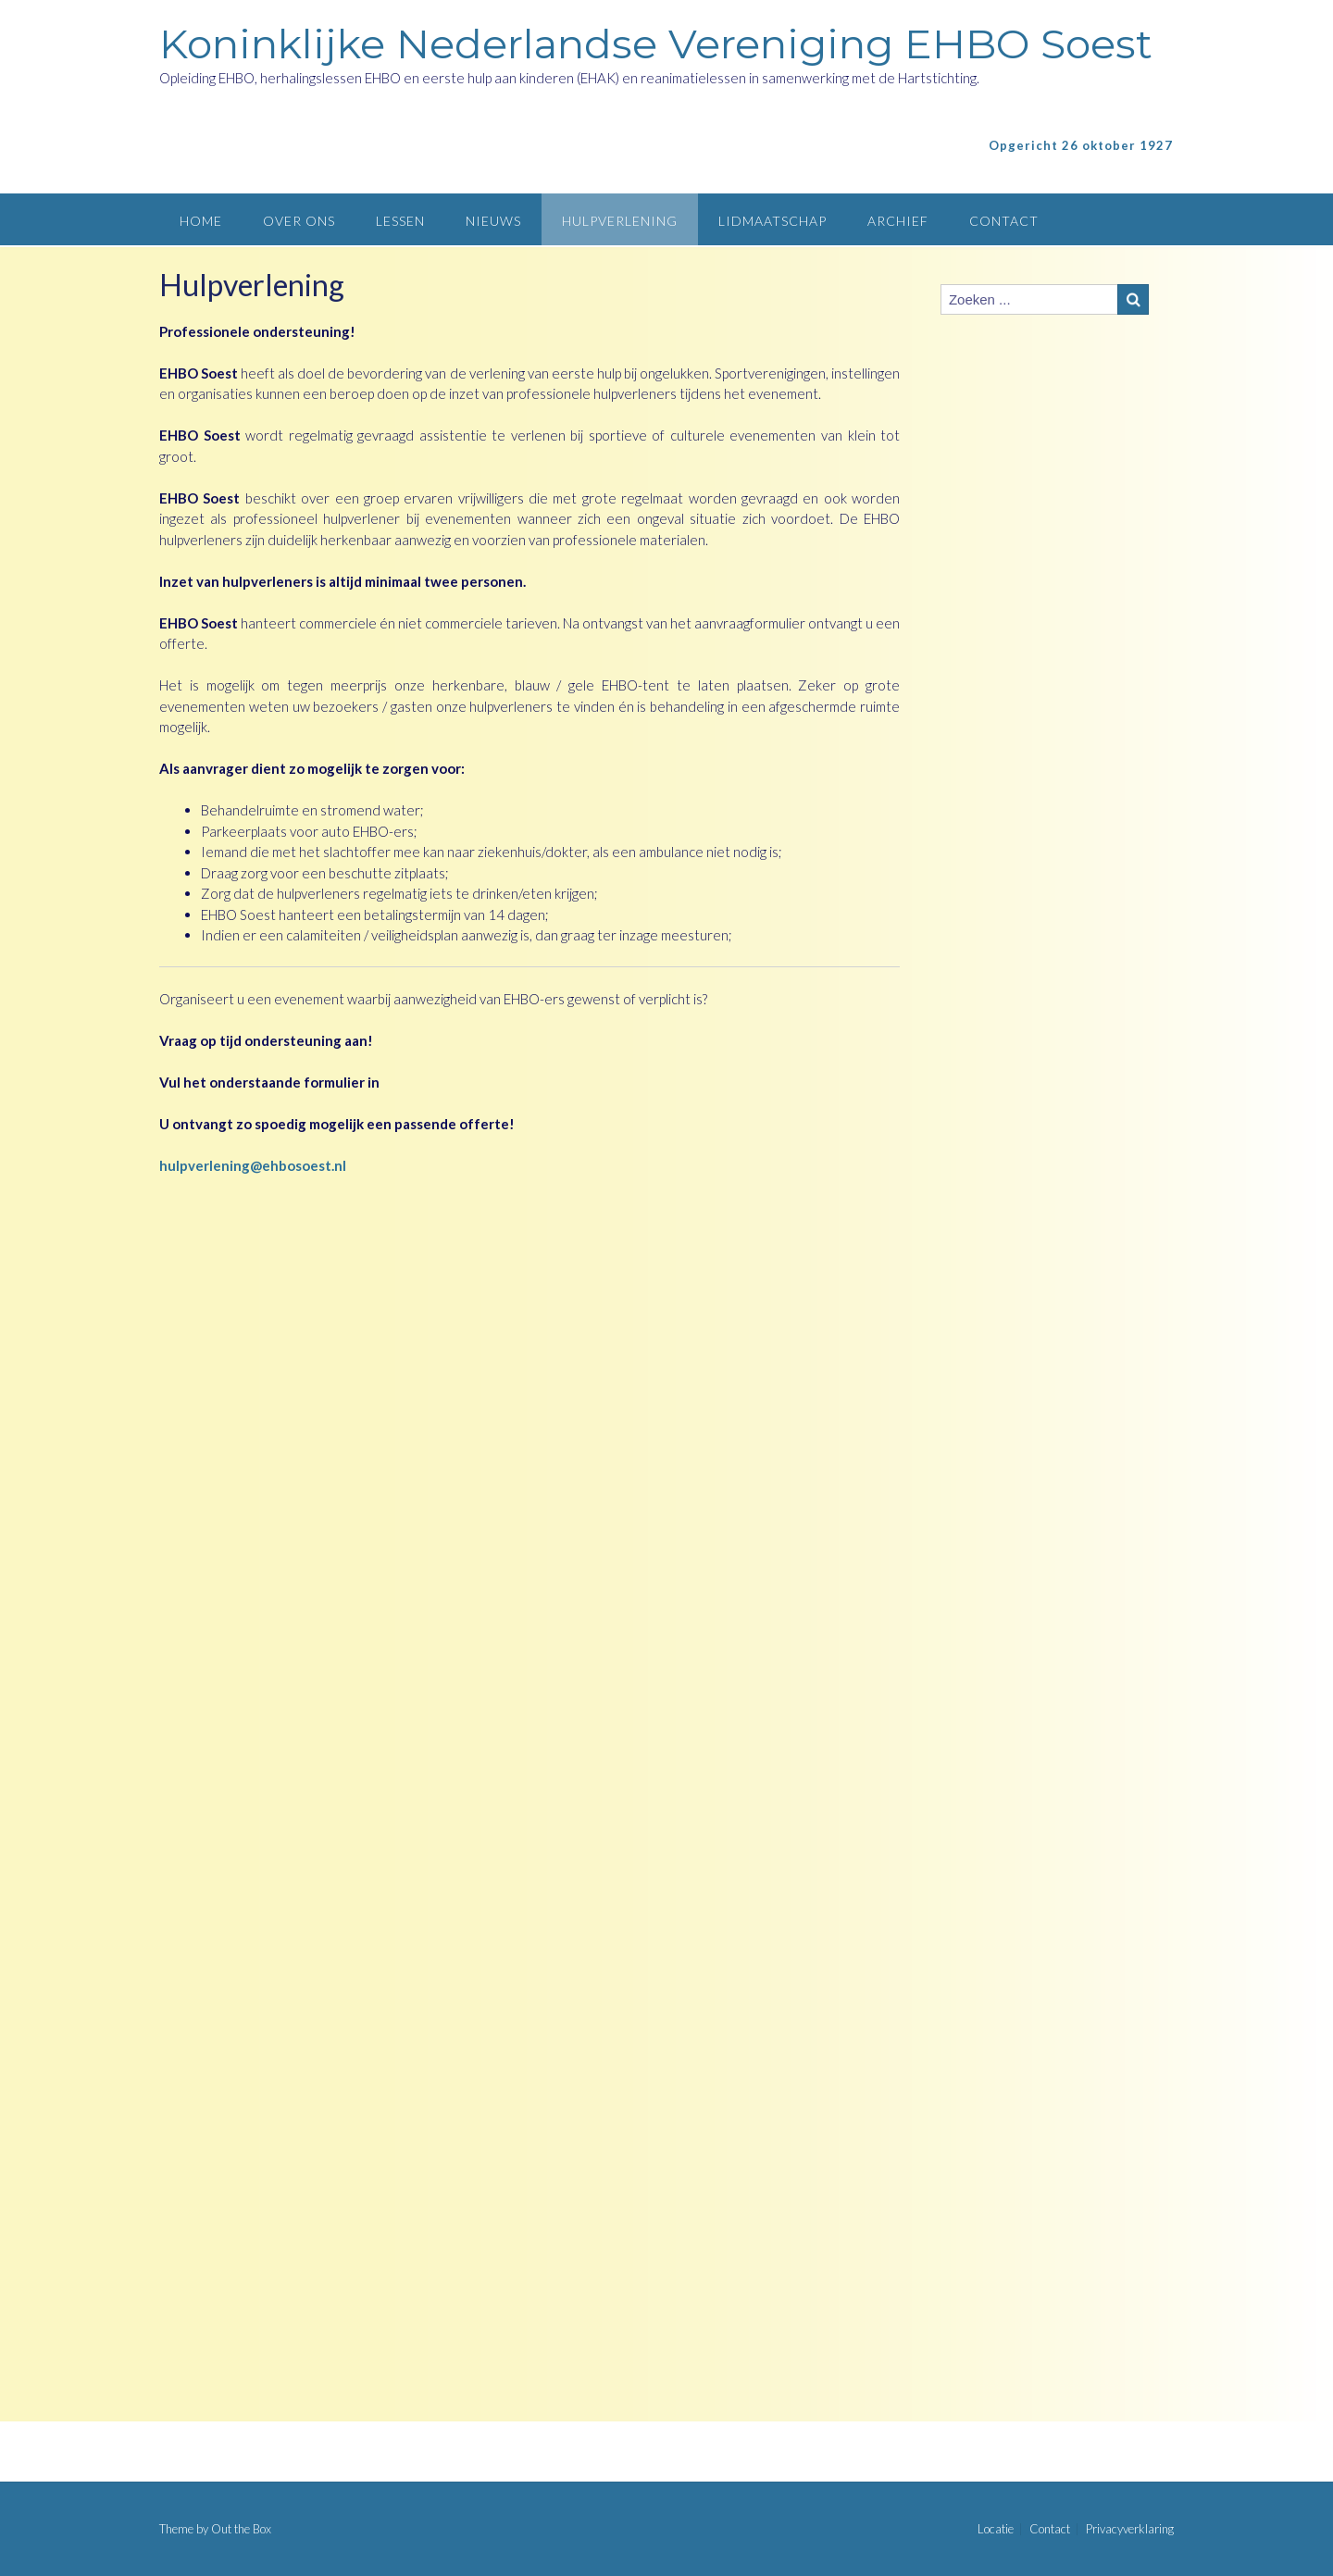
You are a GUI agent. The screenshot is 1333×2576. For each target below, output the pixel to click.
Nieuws (493, 221)
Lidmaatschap (772, 221)
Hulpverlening (620, 221)
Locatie (996, 2529)
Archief (897, 221)
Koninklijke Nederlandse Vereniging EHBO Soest (655, 43)
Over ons (299, 221)
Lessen (400, 221)
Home (201, 221)
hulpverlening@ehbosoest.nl (252, 1165)
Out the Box (241, 2528)
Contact (1004, 221)
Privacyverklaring (1130, 2529)
